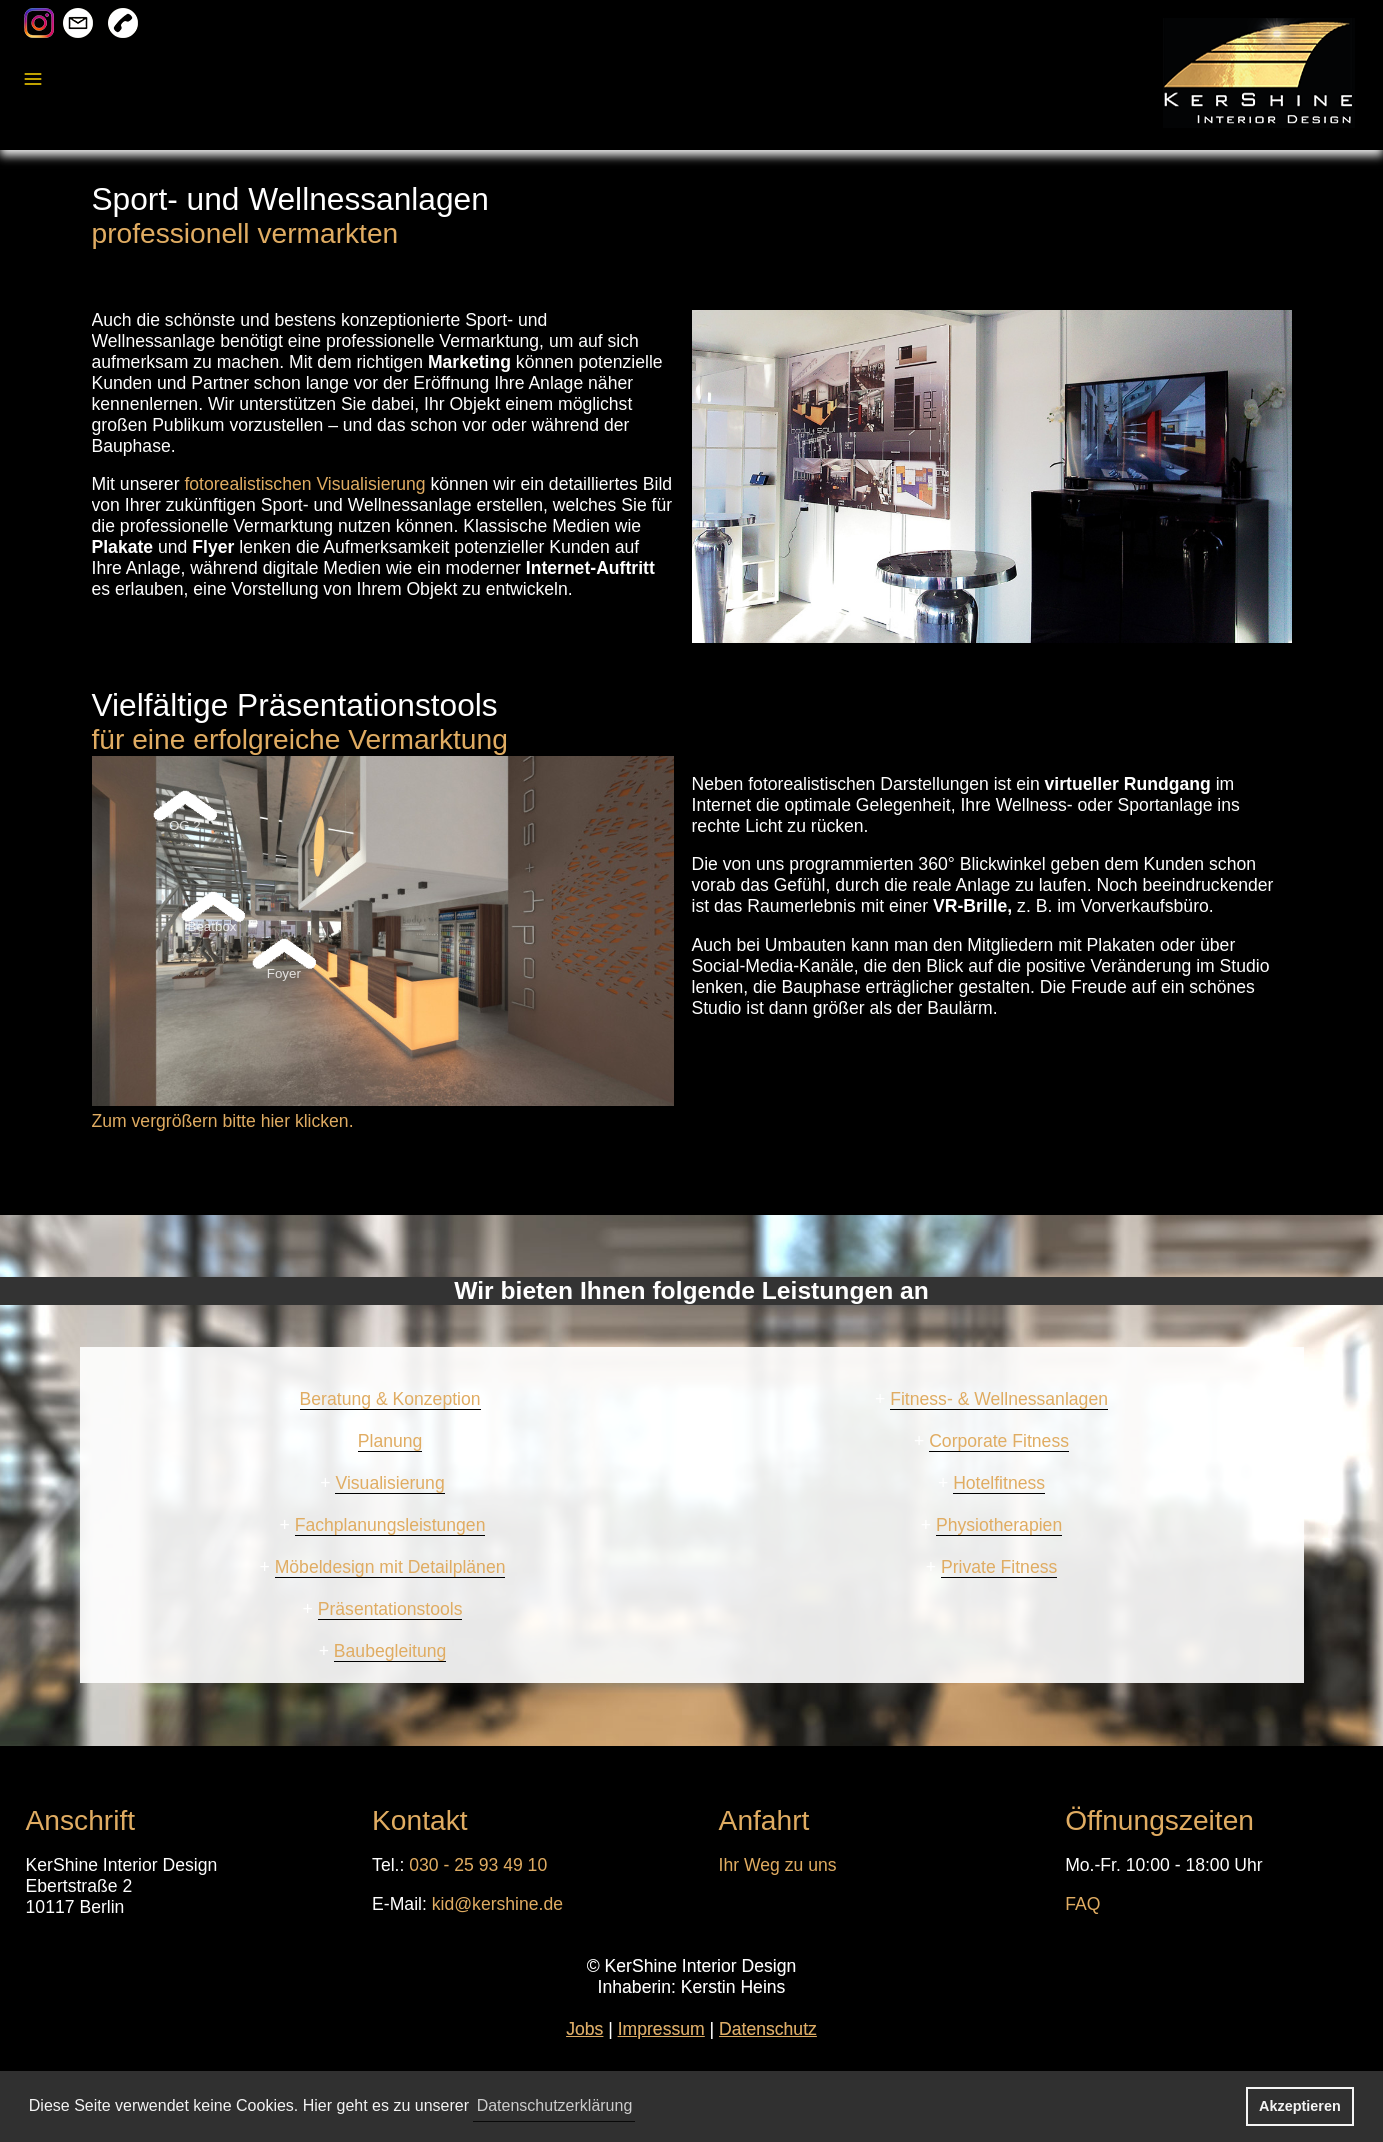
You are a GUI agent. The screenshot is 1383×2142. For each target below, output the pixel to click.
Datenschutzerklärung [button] (555, 2105)
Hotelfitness (999, 1483)
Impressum (661, 2029)
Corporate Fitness (999, 1441)
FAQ (1082, 1904)
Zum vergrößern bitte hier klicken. (223, 1121)
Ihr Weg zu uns (778, 1865)
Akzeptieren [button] (1300, 2106)
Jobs (584, 2029)
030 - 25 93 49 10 (478, 1865)
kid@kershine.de (497, 1904)
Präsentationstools (390, 1609)
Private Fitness (999, 1567)
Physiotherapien (999, 1525)
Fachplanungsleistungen (390, 1525)
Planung (390, 1441)
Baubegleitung (390, 1651)
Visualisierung (389, 1483)
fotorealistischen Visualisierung (304, 484)
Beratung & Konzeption (390, 1399)
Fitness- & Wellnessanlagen (999, 1399)
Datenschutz (768, 2029)
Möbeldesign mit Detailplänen (390, 1567)
